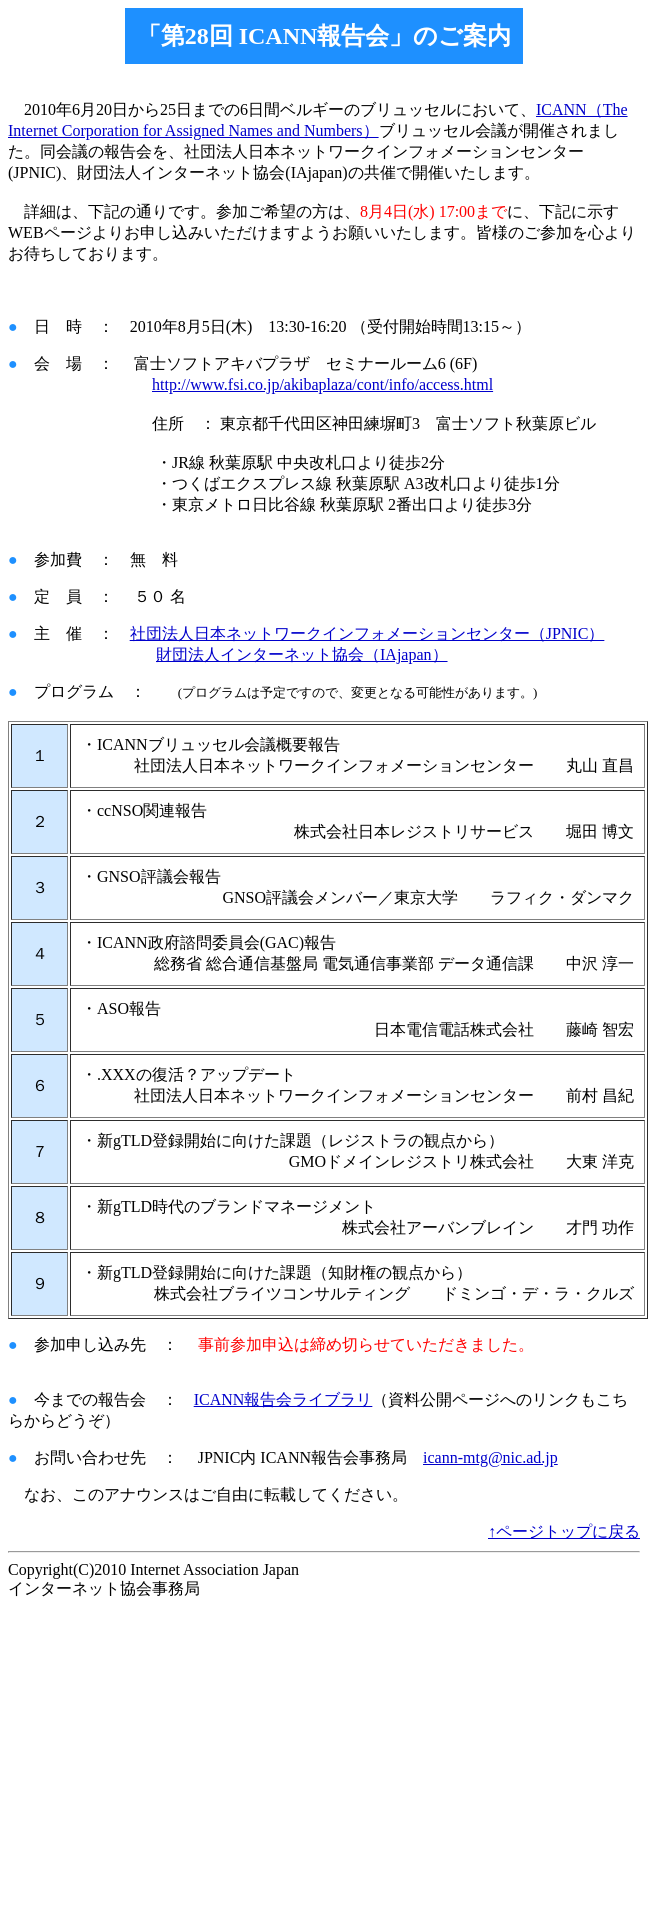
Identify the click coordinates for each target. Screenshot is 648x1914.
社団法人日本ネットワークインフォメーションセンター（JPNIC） (367, 633)
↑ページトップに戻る (564, 1531)
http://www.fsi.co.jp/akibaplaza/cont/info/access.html (322, 384)
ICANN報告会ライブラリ (283, 1399)
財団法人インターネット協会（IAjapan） (302, 654)
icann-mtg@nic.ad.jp (490, 1457)
